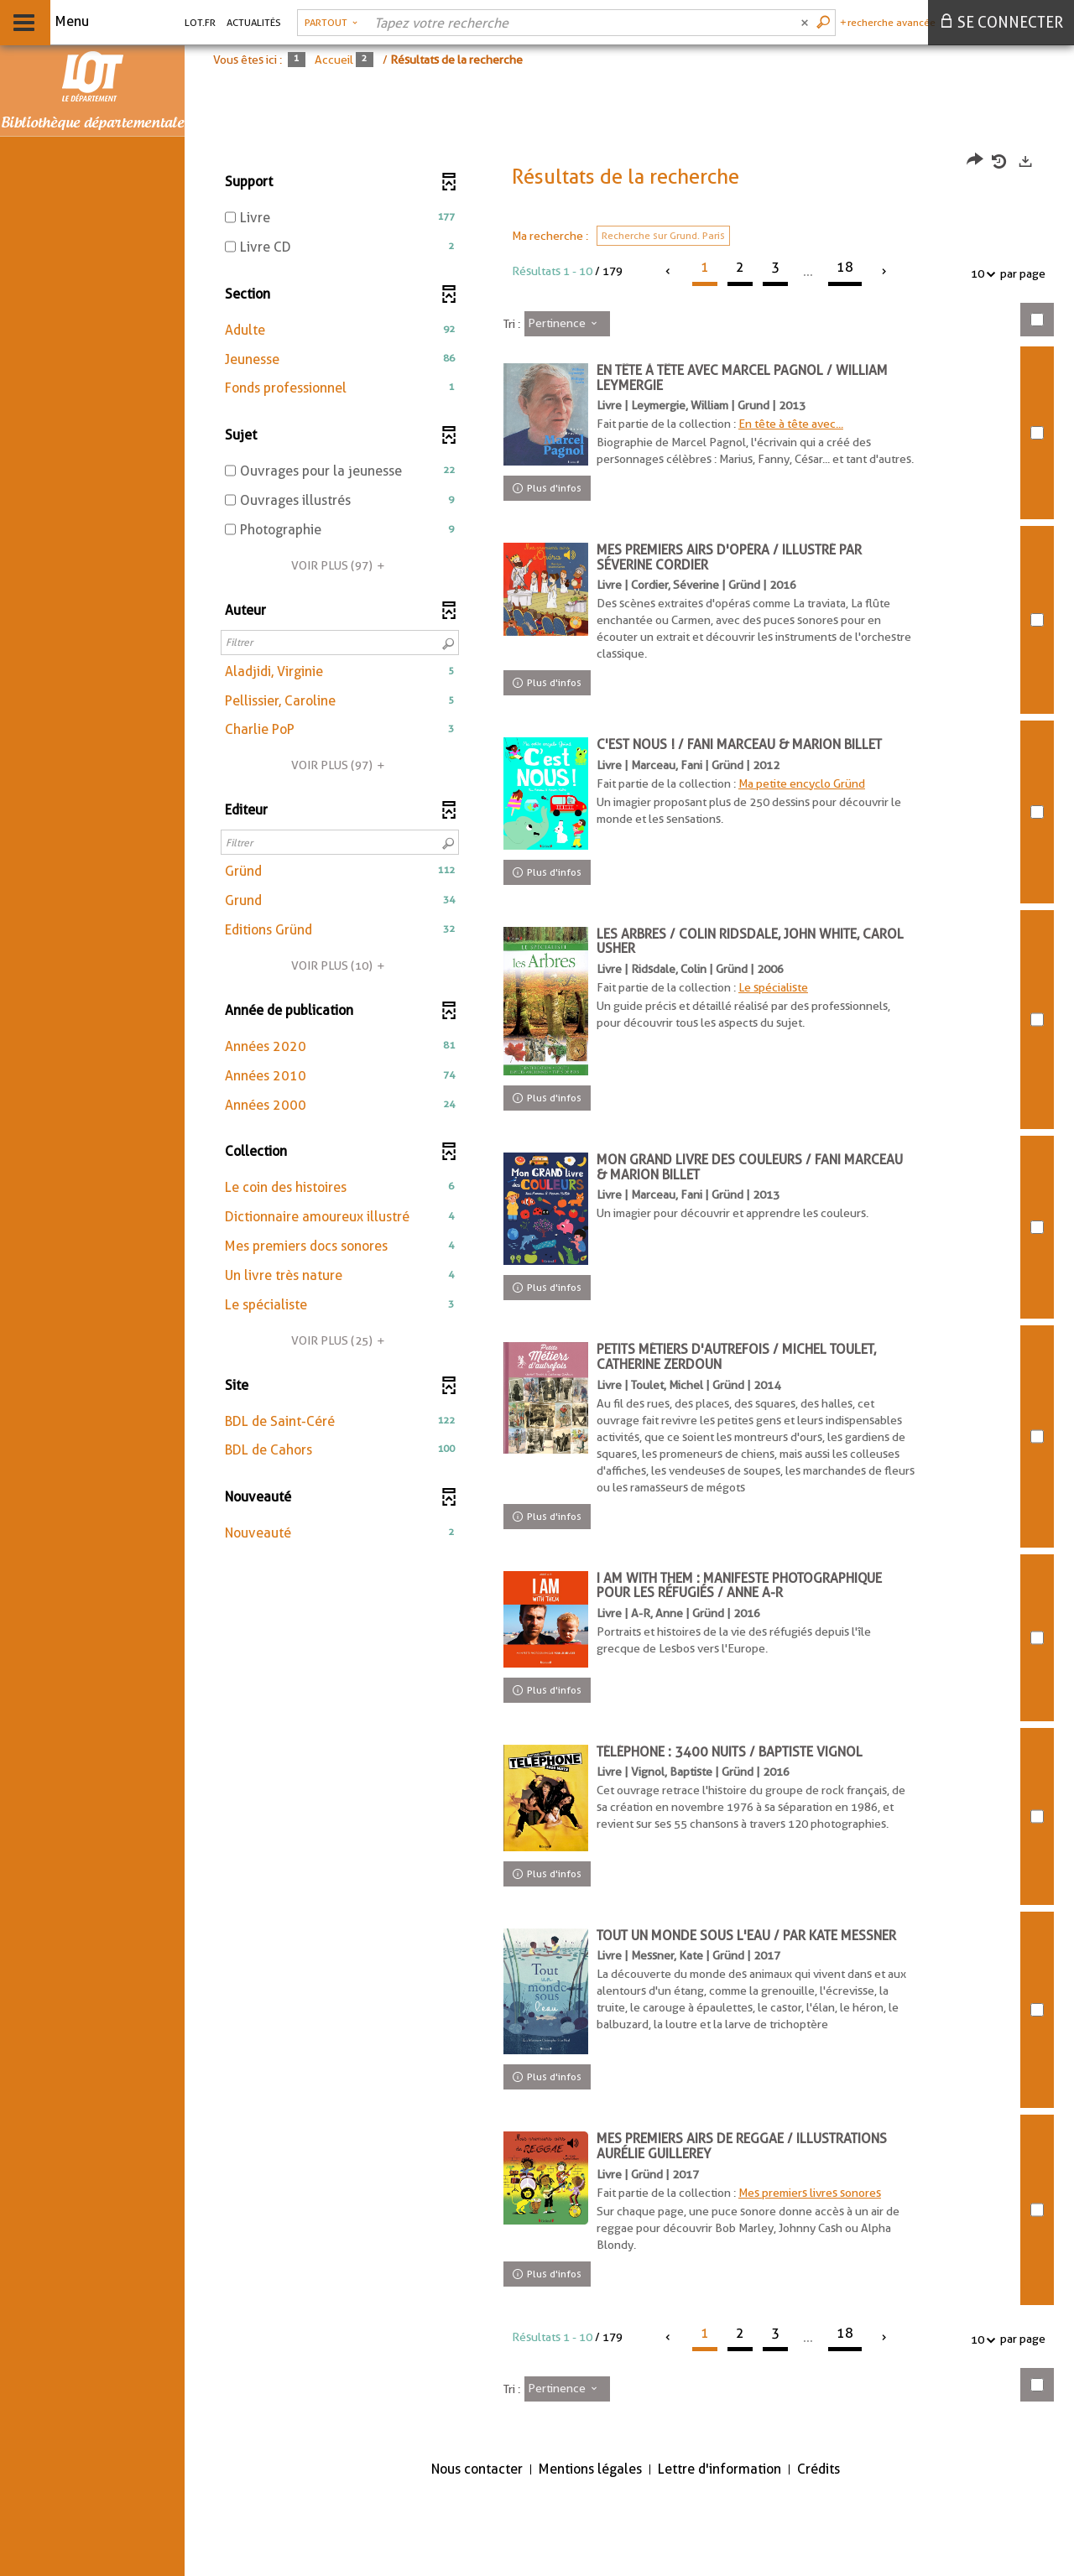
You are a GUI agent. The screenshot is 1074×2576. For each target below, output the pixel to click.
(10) (340, 965)
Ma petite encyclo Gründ (809, 800)
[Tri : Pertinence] (567, 323)
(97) (340, 565)
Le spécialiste (781, 1014)
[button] (339, 331)
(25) (340, 1340)
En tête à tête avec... (798, 423)
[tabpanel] (629, 1329)
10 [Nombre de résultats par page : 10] (980, 274)
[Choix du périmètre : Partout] (331, 22)
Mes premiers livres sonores (817, 2272)
